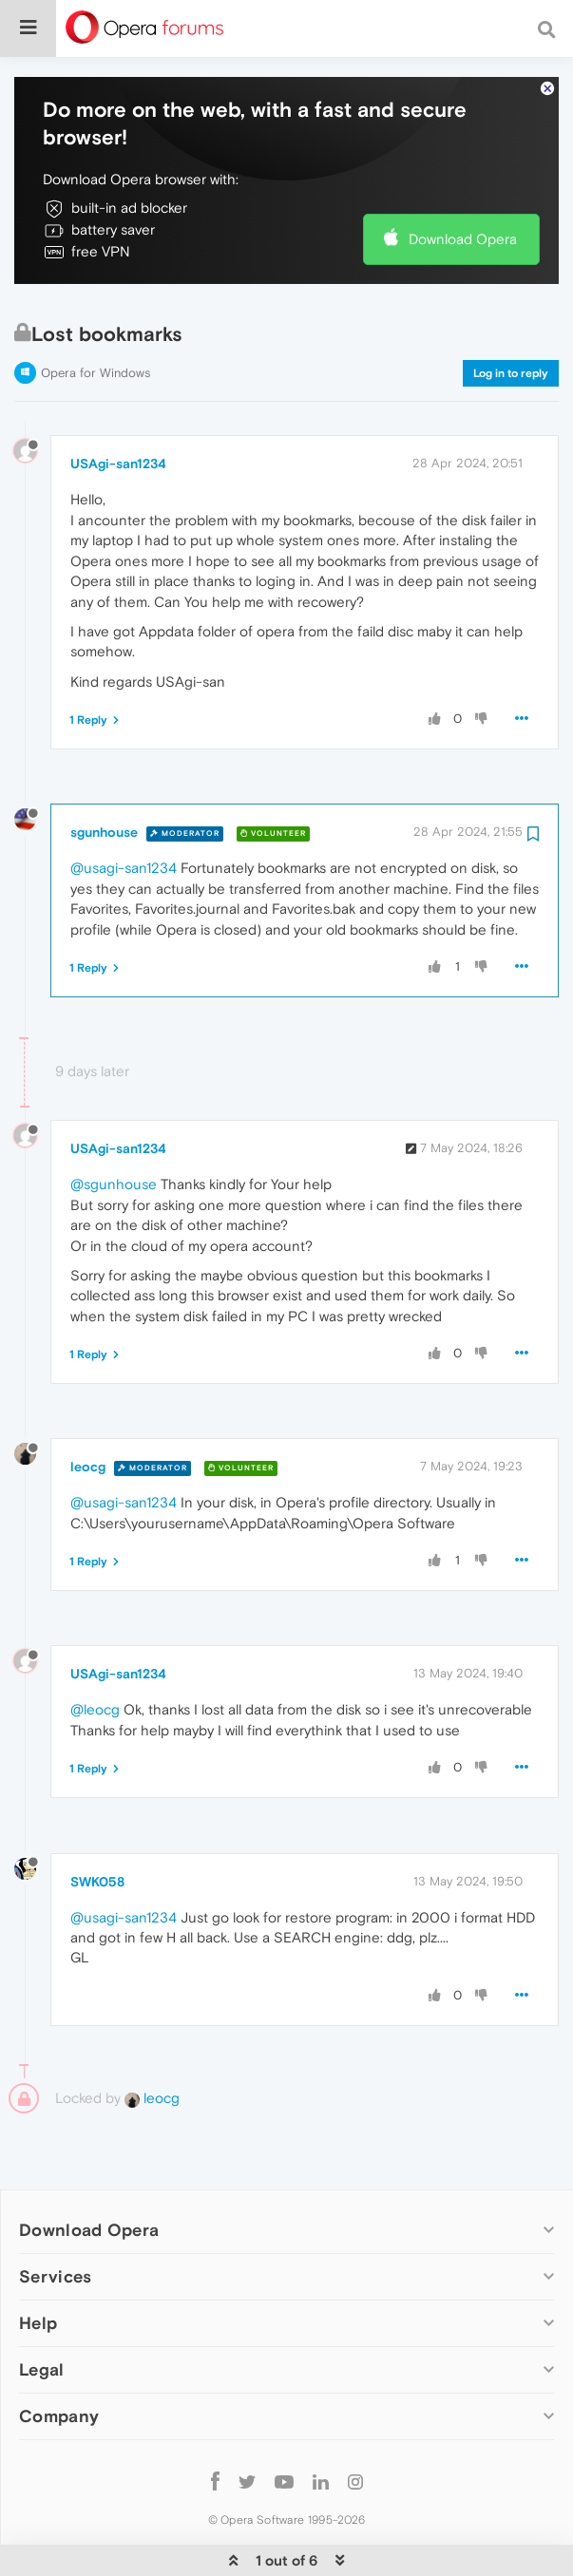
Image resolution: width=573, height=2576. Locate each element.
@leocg (95, 1651)
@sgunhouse (113, 1126)
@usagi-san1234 (123, 810)
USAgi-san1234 (118, 405)
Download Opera (463, 181)
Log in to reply (510, 315)
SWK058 (97, 1823)
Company (59, 2358)
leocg (87, 1408)
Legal (42, 2311)
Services (55, 2218)
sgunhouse (104, 774)
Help (38, 2265)
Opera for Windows (95, 315)
